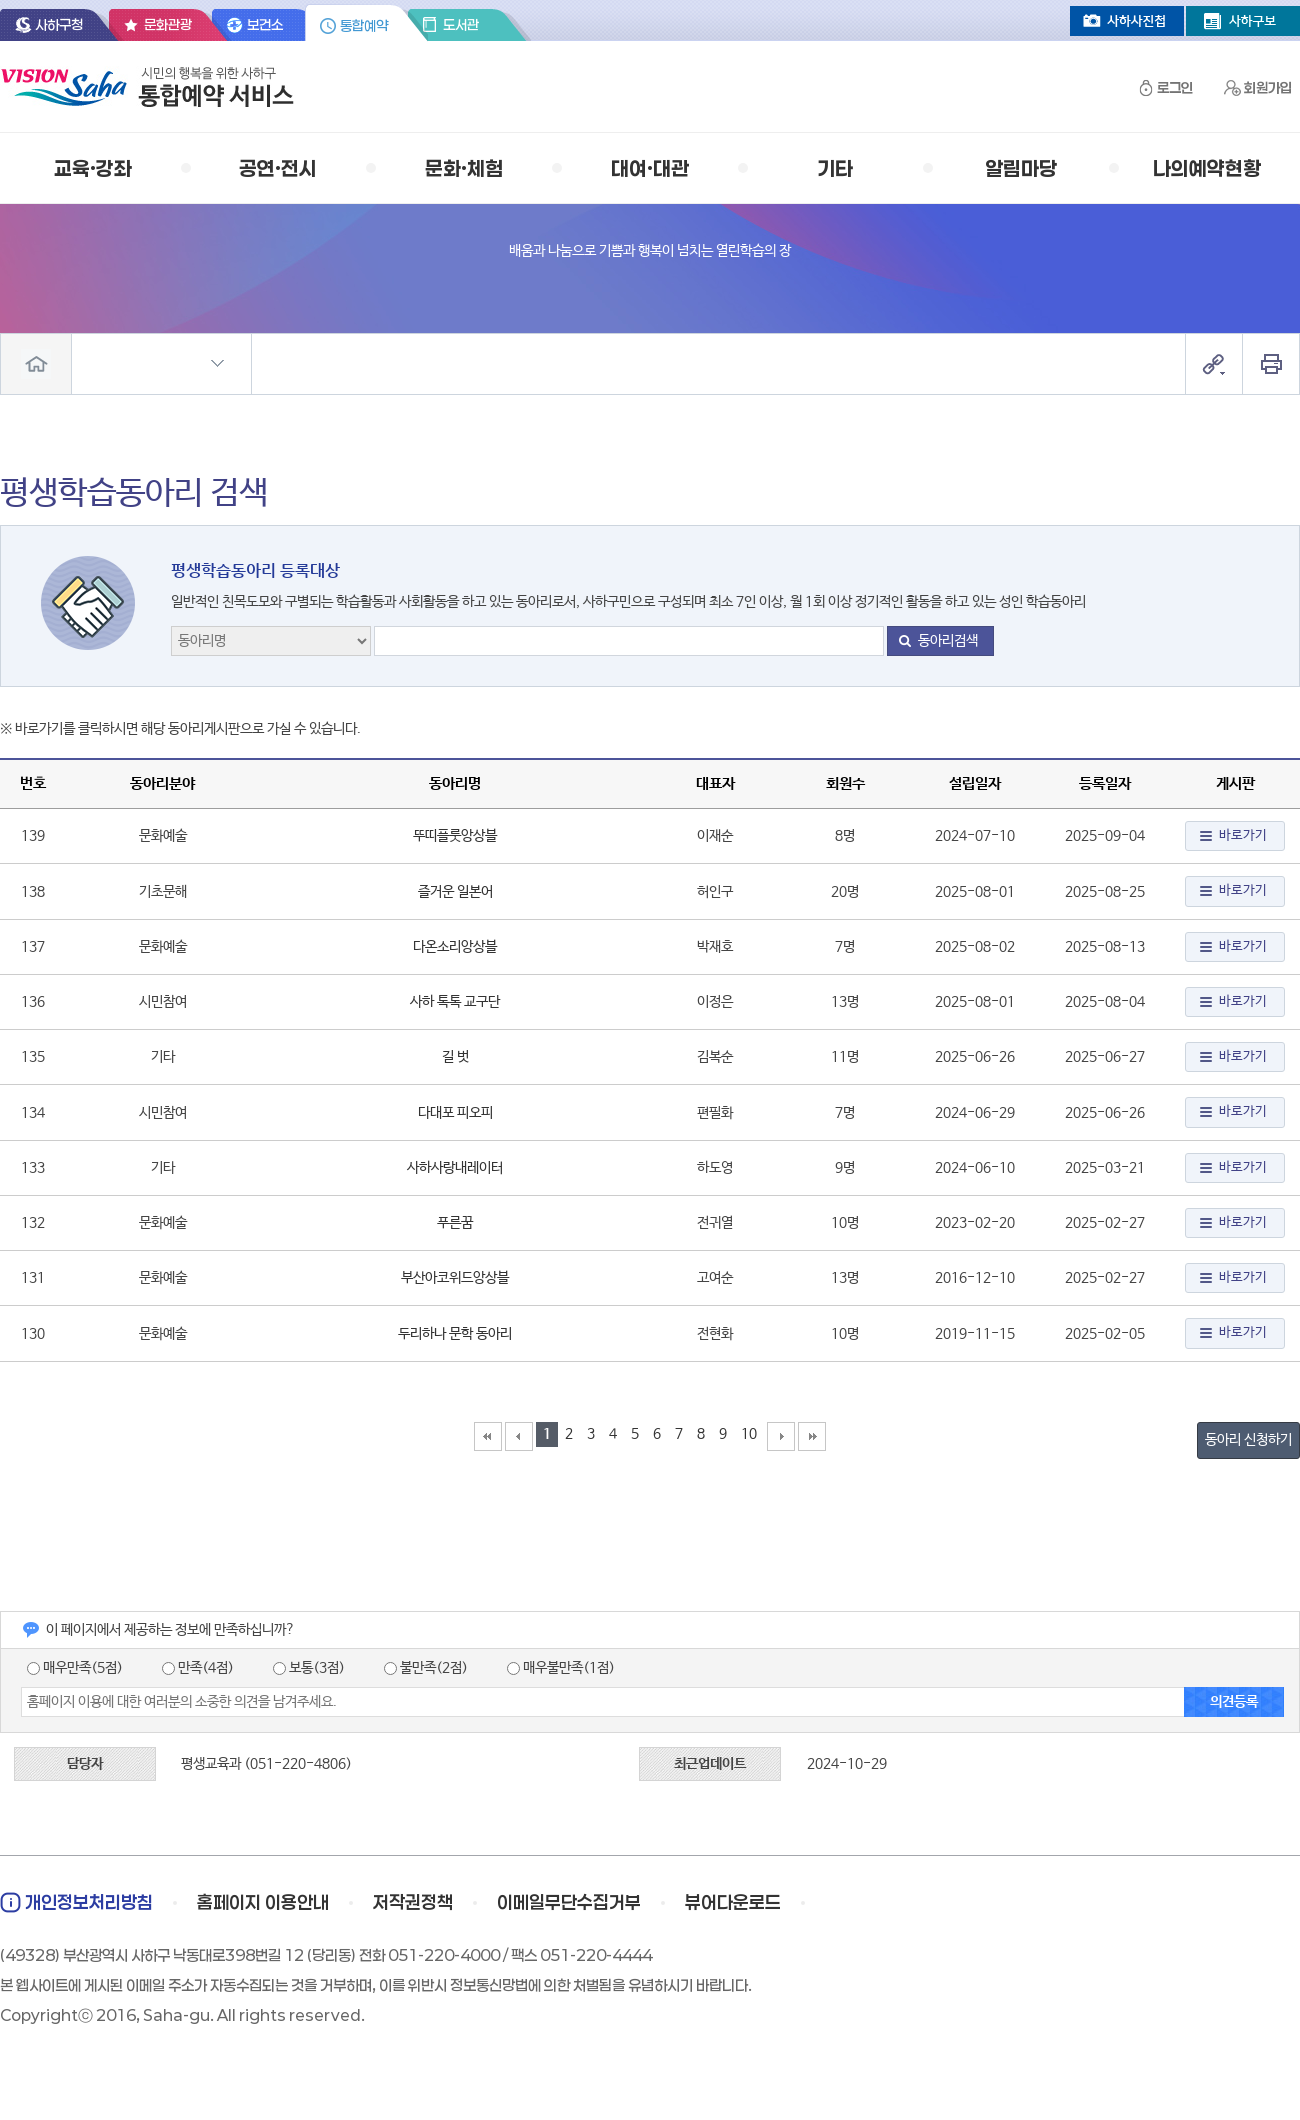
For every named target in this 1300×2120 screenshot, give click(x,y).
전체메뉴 (36, 364)
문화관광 (168, 24)
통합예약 (364, 25)
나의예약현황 (1207, 168)
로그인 (1175, 87)
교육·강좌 (93, 168)
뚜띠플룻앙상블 (455, 836)
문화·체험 (464, 168)
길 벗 (455, 1057)
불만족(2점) (426, 1668)
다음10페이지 (781, 1436)
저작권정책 (413, 1902)
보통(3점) (309, 1668)
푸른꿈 (455, 1223)
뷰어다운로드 (733, 1902)
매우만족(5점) (75, 1668)
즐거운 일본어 (455, 892)
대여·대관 (650, 168)
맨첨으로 (488, 1436)
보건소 (265, 24)
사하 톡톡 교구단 (455, 1002)
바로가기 (1243, 835)
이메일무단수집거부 (569, 1902)
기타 (835, 168)
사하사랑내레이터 (455, 1168)
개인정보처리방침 (89, 1902)
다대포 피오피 (455, 1113)
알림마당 (1021, 168)
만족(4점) (198, 1668)
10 (749, 1434)
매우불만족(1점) (561, 1668)
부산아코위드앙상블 (455, 1278)
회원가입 (1268, 87)
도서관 (461, 24)
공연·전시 (278, 168)
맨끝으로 (812, 1436)
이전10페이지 (519, 1436)
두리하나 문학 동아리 (455, 1334)
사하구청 (59, 24)
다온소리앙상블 (455, 947)
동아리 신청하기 (1248, 1440)
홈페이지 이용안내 (263, 1902)
